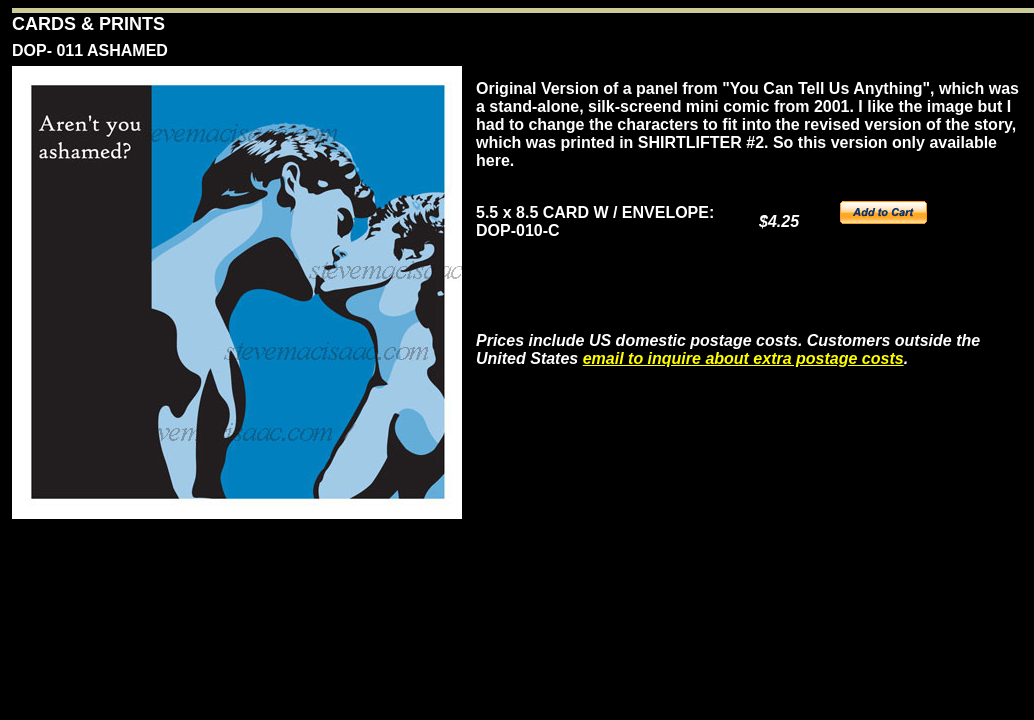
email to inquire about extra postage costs (743, 358)
